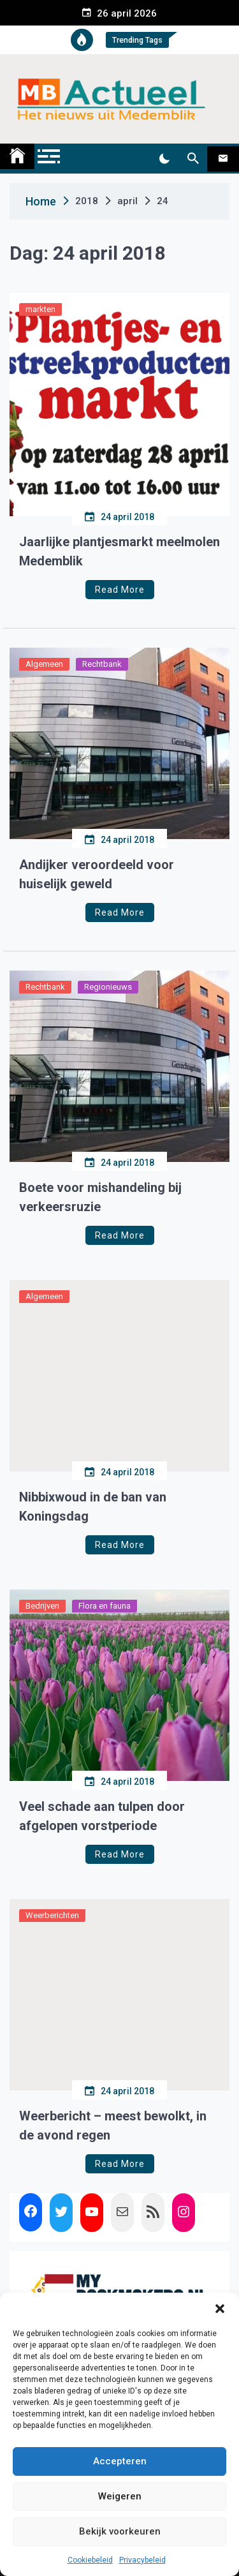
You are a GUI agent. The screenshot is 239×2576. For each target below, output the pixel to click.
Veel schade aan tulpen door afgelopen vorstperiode (102, 1816)
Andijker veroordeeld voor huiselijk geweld (96, 874)
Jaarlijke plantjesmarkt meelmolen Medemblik (119, 551)
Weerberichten (52, 1915)
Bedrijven (42, 1606)
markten (40, 309)
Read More (120, 589)
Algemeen (44, 664)
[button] (220, 2308)
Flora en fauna (104, 1606)
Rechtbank (102, 664)
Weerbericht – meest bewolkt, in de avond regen (112, 2125)
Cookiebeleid (90, 2560)
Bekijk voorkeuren (120, 2531)
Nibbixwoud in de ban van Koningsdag (92, 1506)
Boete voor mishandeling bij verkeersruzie (100, 1197)
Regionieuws (108, 987)
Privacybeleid (142, 2560)
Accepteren (120, 2461)
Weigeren (119, 2496)
